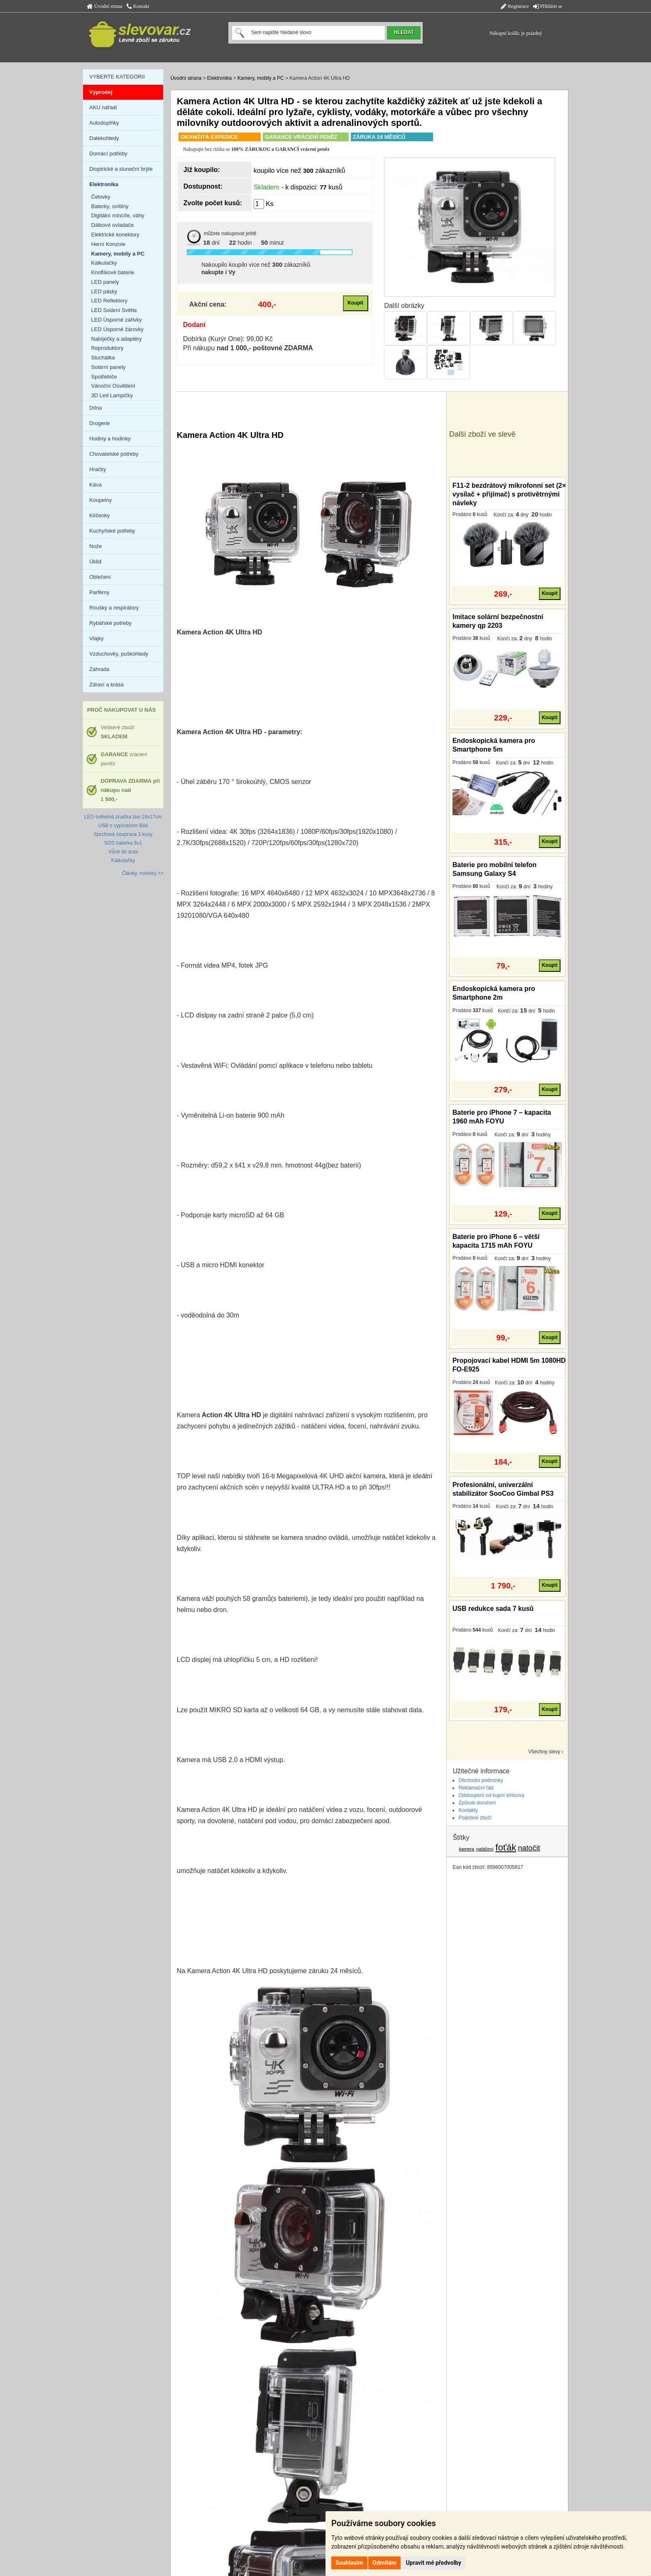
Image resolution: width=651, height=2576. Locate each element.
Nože (95, 546)
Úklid (95, 561)
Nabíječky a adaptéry (116, 339)
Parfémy (99, 592)
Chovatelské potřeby (114, 454)
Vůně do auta (123, 852)
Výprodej (101, 92)
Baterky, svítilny (110, 206)
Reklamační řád (475, 1788)
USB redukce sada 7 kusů (493, 1608)
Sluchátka (103, 357)
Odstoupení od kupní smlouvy (491, 1795)
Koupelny (100, 500)
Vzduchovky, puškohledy (118, 654)
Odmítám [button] (384, 2562)
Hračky (97, 469)
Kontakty (468, 1810)
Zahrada (99, 669)
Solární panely (108, 367)
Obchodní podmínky (480, 1780)
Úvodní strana (104, 6)
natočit (529, 1848)
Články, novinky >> (143, 873)
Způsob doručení (477, 1803)
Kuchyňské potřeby (112, 531)
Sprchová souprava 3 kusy (123, 834)
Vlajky (96, 638)
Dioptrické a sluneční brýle (120, 169)
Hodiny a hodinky (110, 438)
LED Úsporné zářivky (116, 320)
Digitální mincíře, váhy (117, 215)
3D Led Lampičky (112, 395)
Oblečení (100, 577)
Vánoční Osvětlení (113, 386)
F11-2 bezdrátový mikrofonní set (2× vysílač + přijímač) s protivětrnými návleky (509, 494)
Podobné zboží (475, 1818)
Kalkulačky (104, 263)
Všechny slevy (544, 1752)
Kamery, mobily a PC (260, 78)
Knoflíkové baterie (113, 272)
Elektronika (219, 78)
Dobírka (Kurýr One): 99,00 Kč (228, 338)
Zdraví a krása (106, 684)
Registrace (515, 6)
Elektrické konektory (115, 234)
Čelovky (100, 197)
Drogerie (99, 423)
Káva (95, 485)
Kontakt (138, 6)
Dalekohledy (104, 138)
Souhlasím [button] (349, 2562)
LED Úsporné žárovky (117, 329)
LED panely (105, 282)
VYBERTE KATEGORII (117, 77)
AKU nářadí (103, 107)
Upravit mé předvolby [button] (433, 2562)
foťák (505, 1847)
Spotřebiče (104, 377)
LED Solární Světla (114, 310)
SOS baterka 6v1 (123, 843)
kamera (467, 1848)
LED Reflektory (109, 300)
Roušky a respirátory (114, 608)
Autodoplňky (104, 123)
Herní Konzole (108, 244)
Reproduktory (107, 348)
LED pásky (104, 291)
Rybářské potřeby (110, 623)
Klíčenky (99, 515)
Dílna (95, 408)
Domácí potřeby (108, 153)
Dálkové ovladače (112, 225)
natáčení (485, 1848)
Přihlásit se (547, 6)
